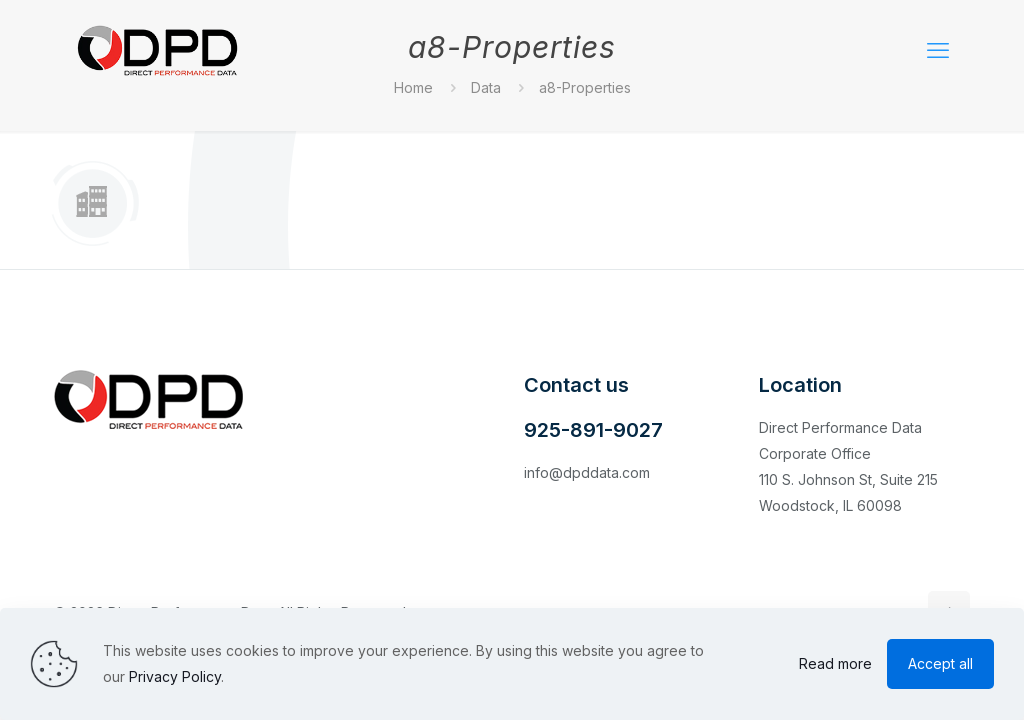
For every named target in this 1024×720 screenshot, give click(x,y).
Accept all (940, 663)
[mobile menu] (938, 50)
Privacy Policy (175, 676)
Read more (835, 663)
